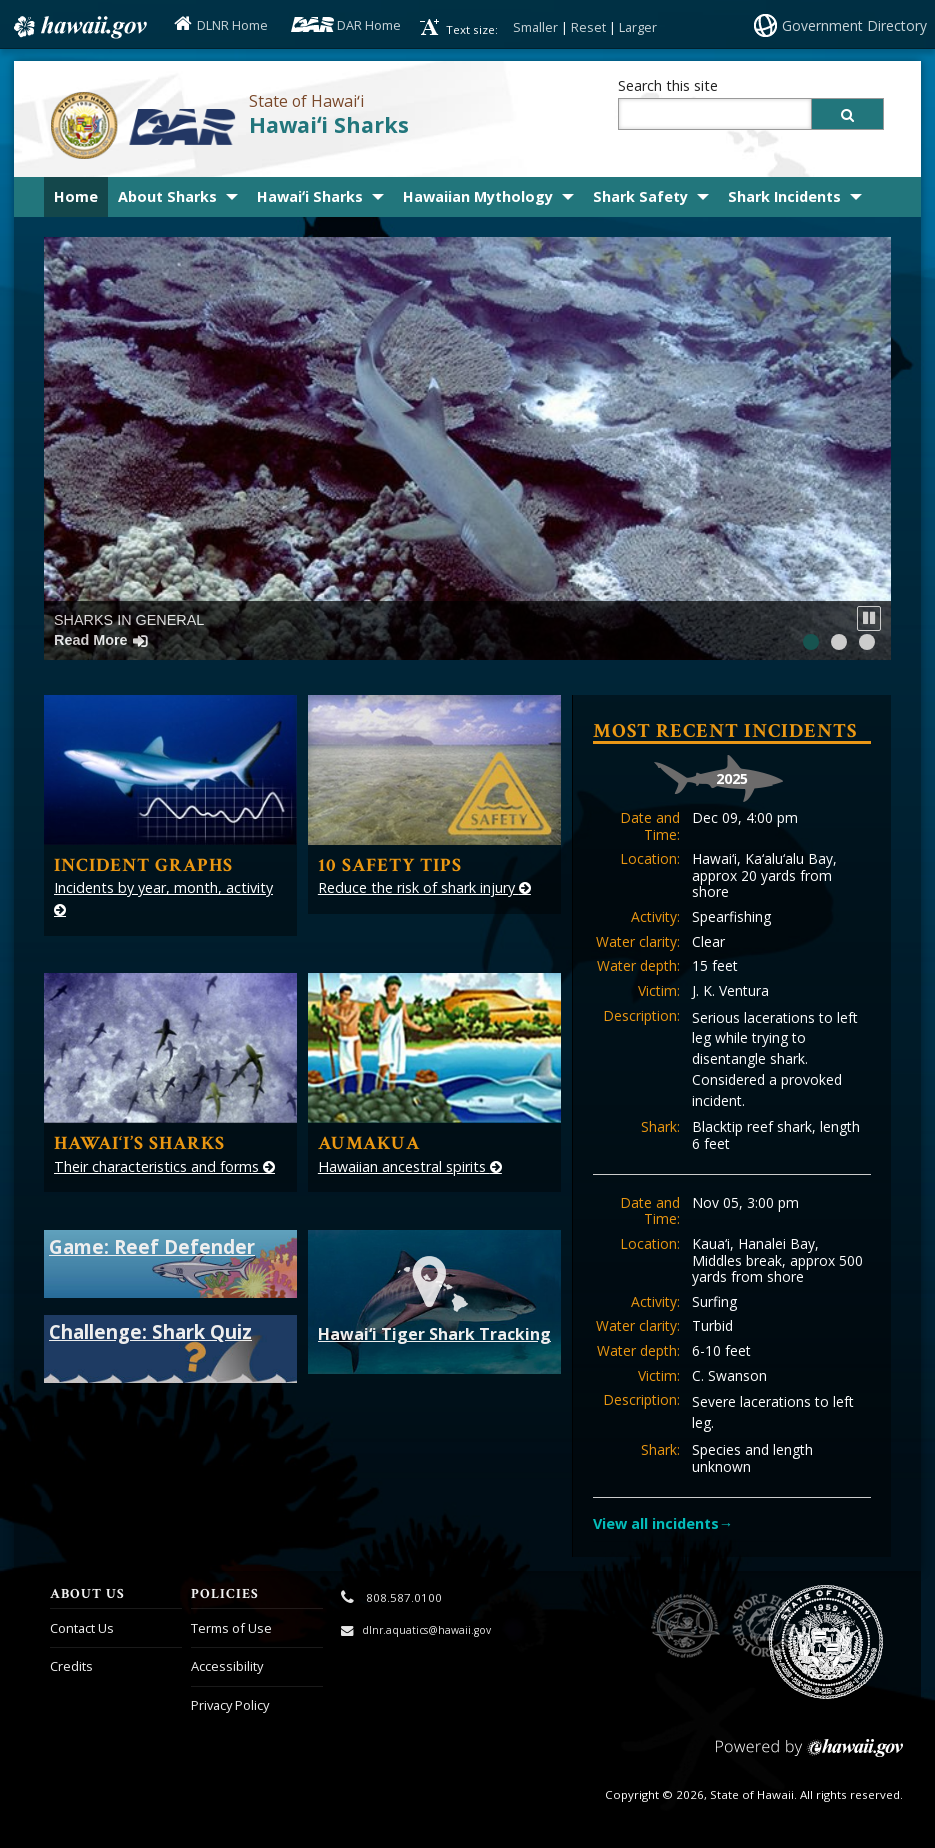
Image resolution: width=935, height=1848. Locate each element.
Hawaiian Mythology (478, 196)
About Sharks (167, 196)
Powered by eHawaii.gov (809, 1755)
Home (76, 196)
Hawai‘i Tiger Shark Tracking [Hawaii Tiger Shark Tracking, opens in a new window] (434, 1297)
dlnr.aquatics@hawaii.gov (426, 1630)
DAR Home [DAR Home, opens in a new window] (369, 25)
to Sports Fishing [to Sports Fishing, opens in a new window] (764, 1626)
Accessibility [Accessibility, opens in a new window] (227, 1666)
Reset (588, 27)
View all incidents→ (663, 1523)
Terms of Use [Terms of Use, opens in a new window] (231, 1628)
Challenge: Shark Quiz (150, 1331)
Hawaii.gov (78, 27)
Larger (638, 27)
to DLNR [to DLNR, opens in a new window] (685, 1626)
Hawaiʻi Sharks (329, 124)
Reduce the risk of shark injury (424, 887)
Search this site (668, 85)
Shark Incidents (784, 196)
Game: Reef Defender (152, 1246)
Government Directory (854, 25)
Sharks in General (129, 629)
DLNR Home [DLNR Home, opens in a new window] (232, 25)
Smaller (535, 27)
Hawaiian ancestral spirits (410, 1166)
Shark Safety (640, 196)
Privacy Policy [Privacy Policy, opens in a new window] (230, 1705)
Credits (71, 1666)
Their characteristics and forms (164, 1166)
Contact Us (82, 1628)
